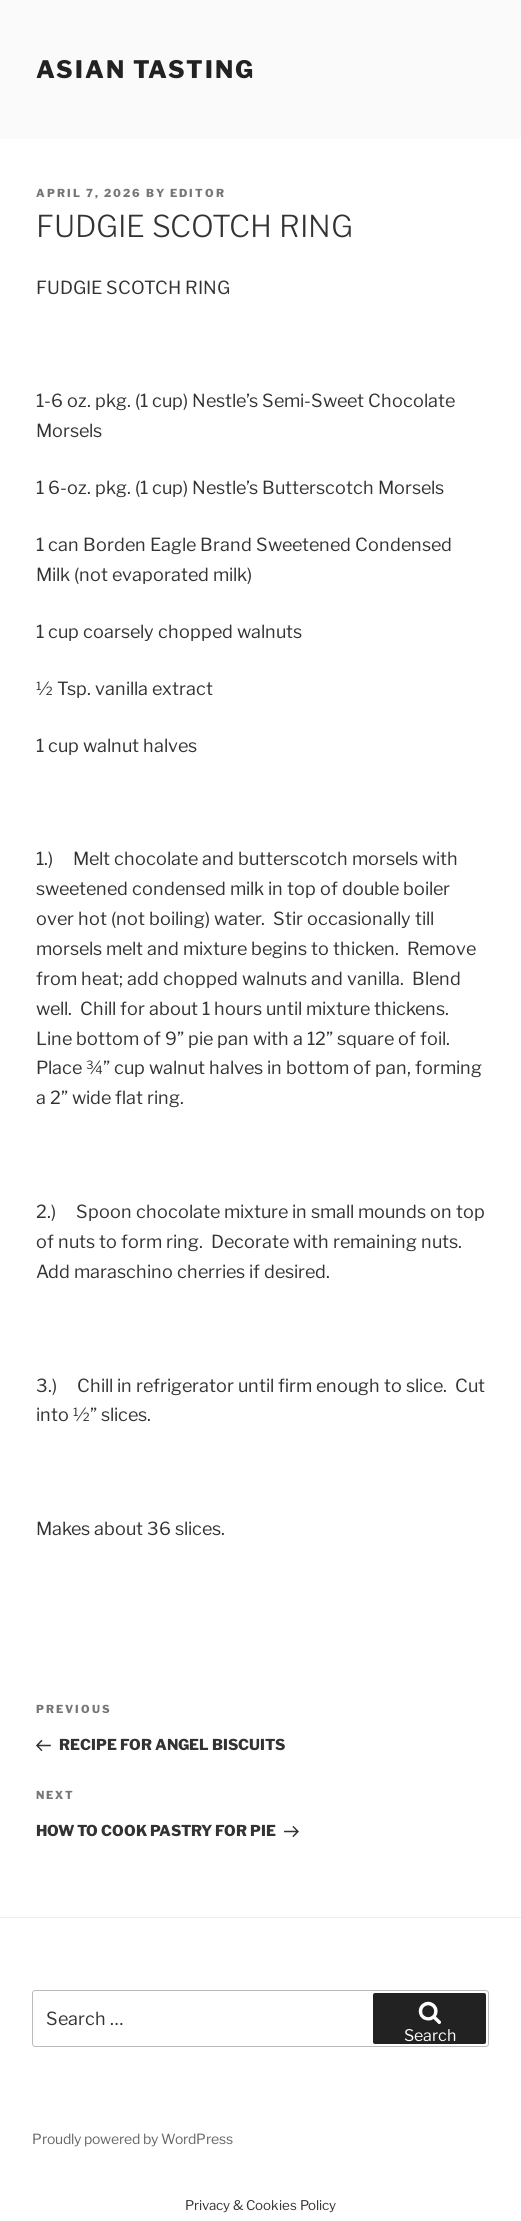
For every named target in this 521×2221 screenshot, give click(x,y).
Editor (198, 193)
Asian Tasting (145, 69)
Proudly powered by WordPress (132, 2138)
